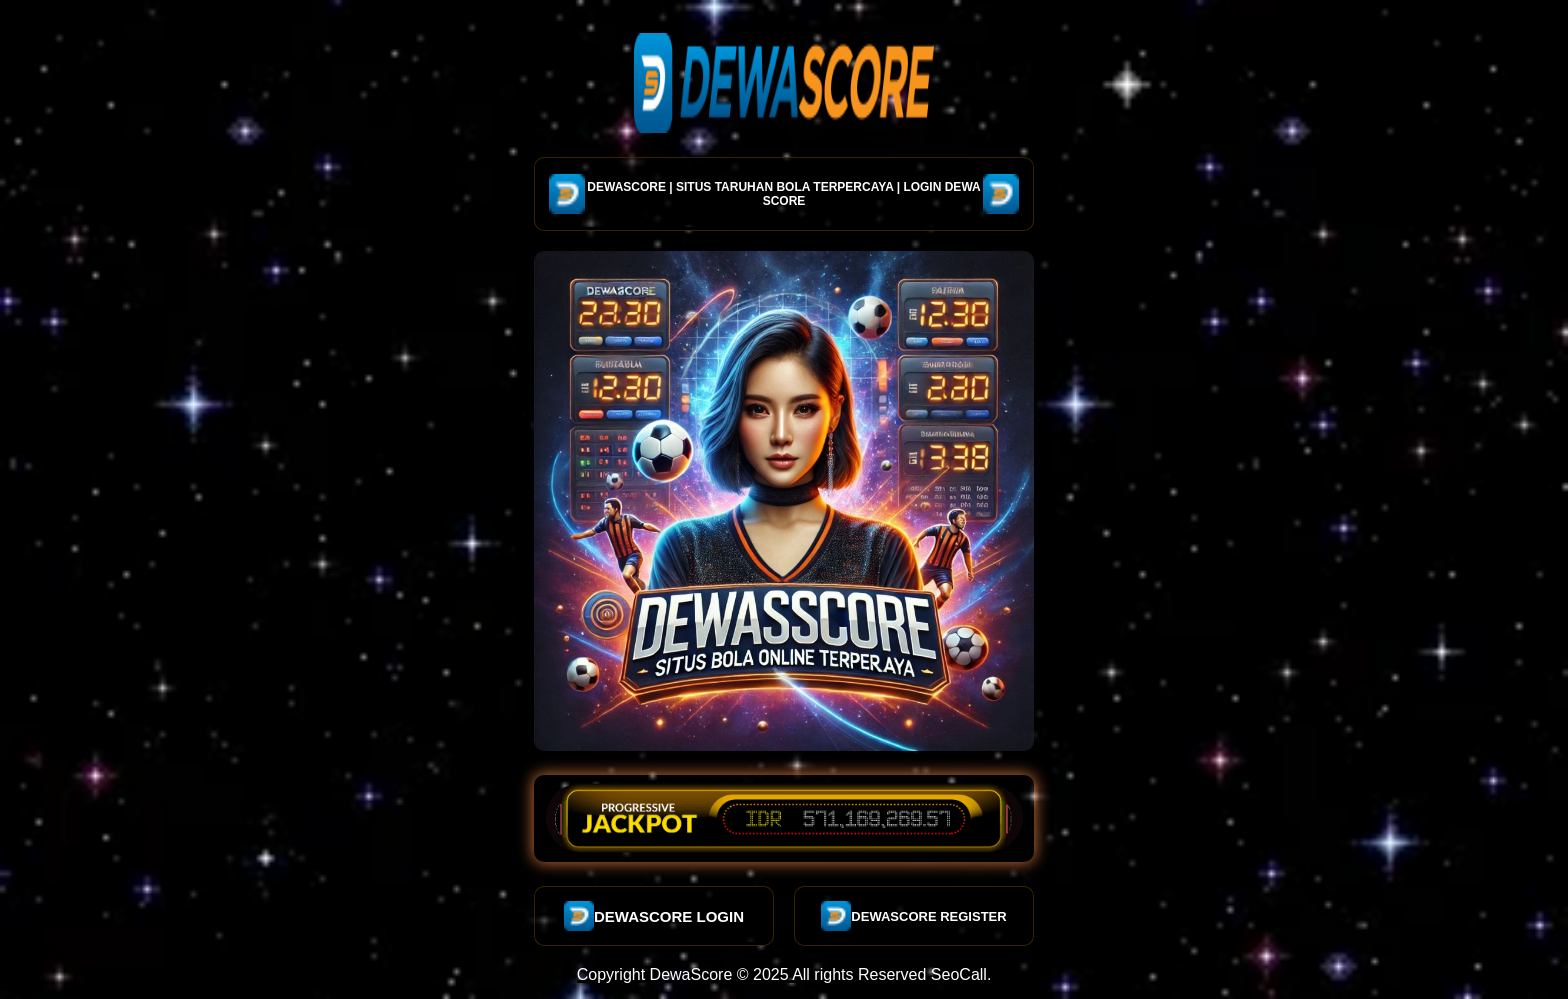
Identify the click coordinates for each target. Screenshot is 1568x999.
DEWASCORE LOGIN (654, 916)
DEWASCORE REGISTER (913, 916)
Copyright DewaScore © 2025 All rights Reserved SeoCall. (784, 974)
